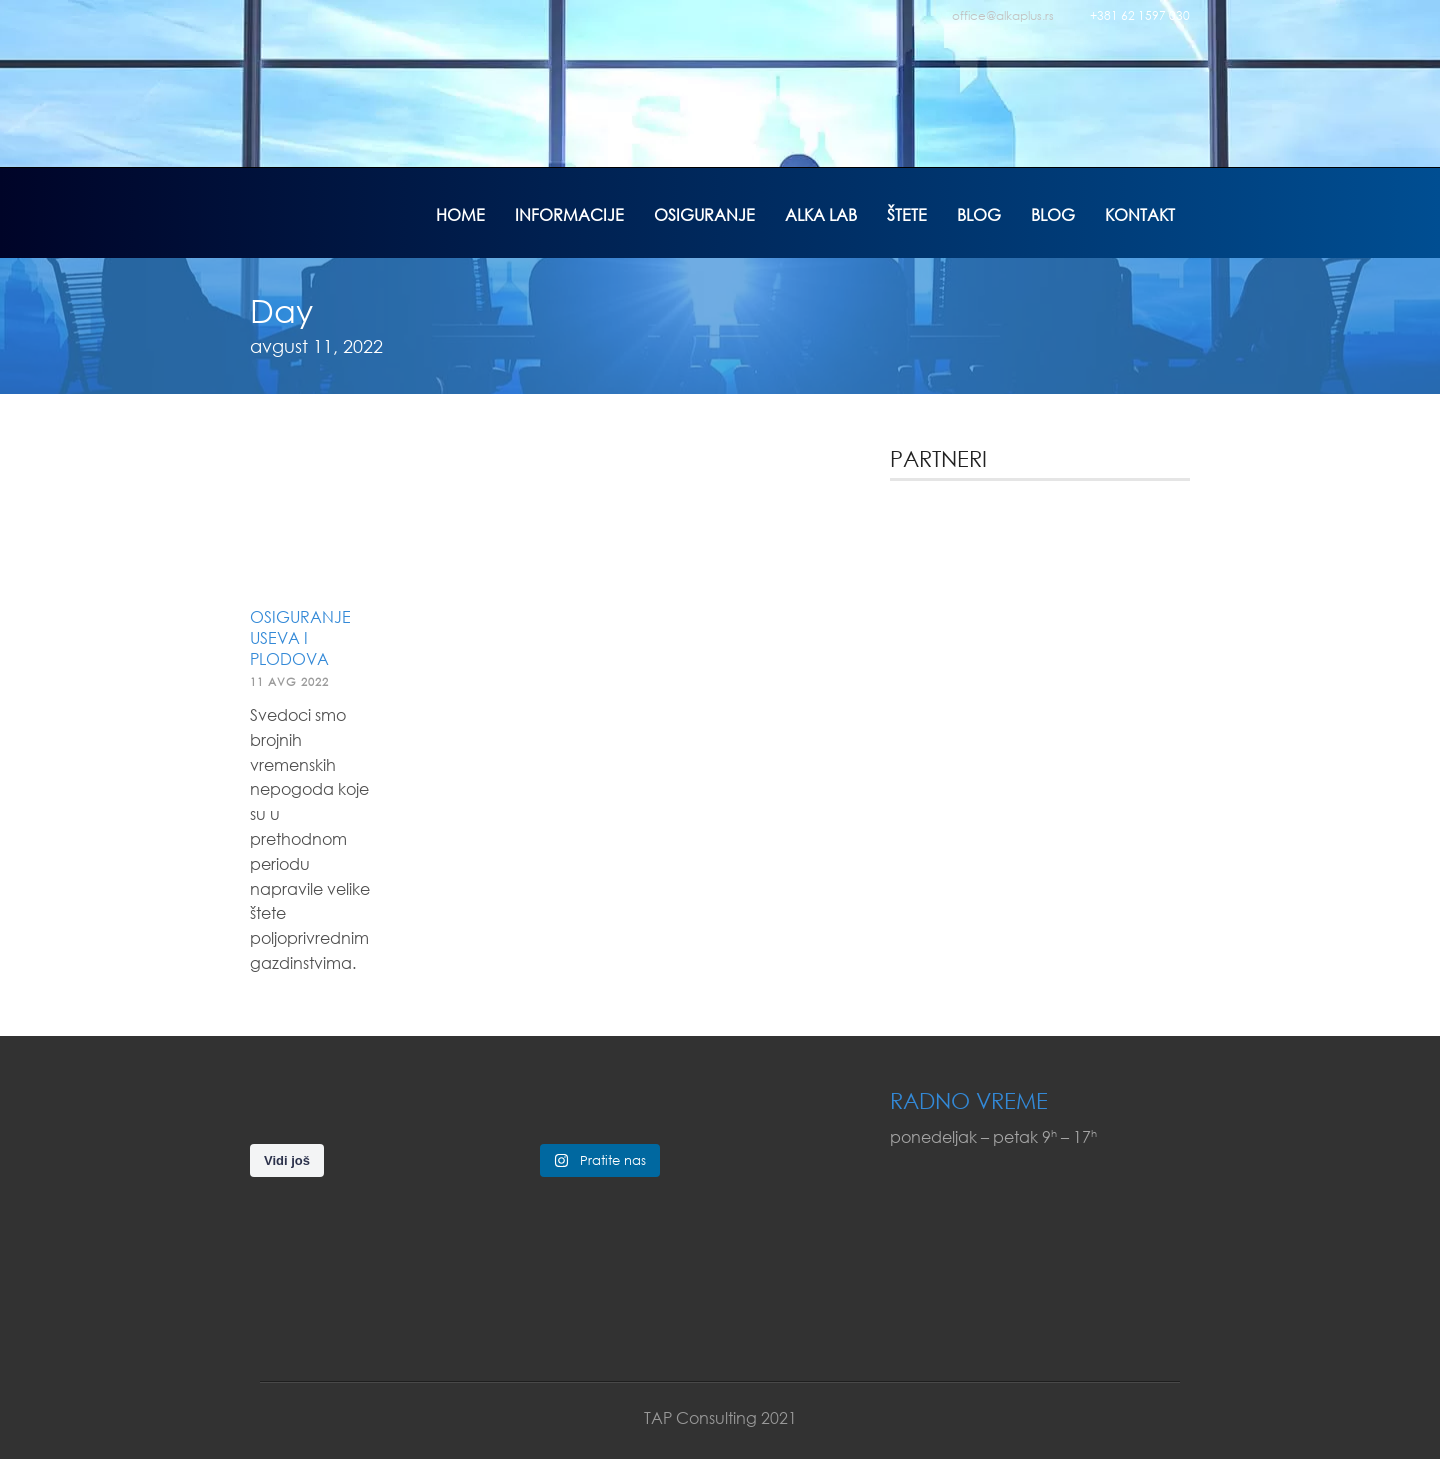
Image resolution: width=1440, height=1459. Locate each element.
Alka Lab (821, 214)
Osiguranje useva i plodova (300, 637)
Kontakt (1140, 214)
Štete (907, 214)
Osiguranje (704, 214)
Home (460, 214)
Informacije (569, 214)
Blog (979, 214)
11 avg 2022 (289, 682)
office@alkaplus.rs (1003, 15)
